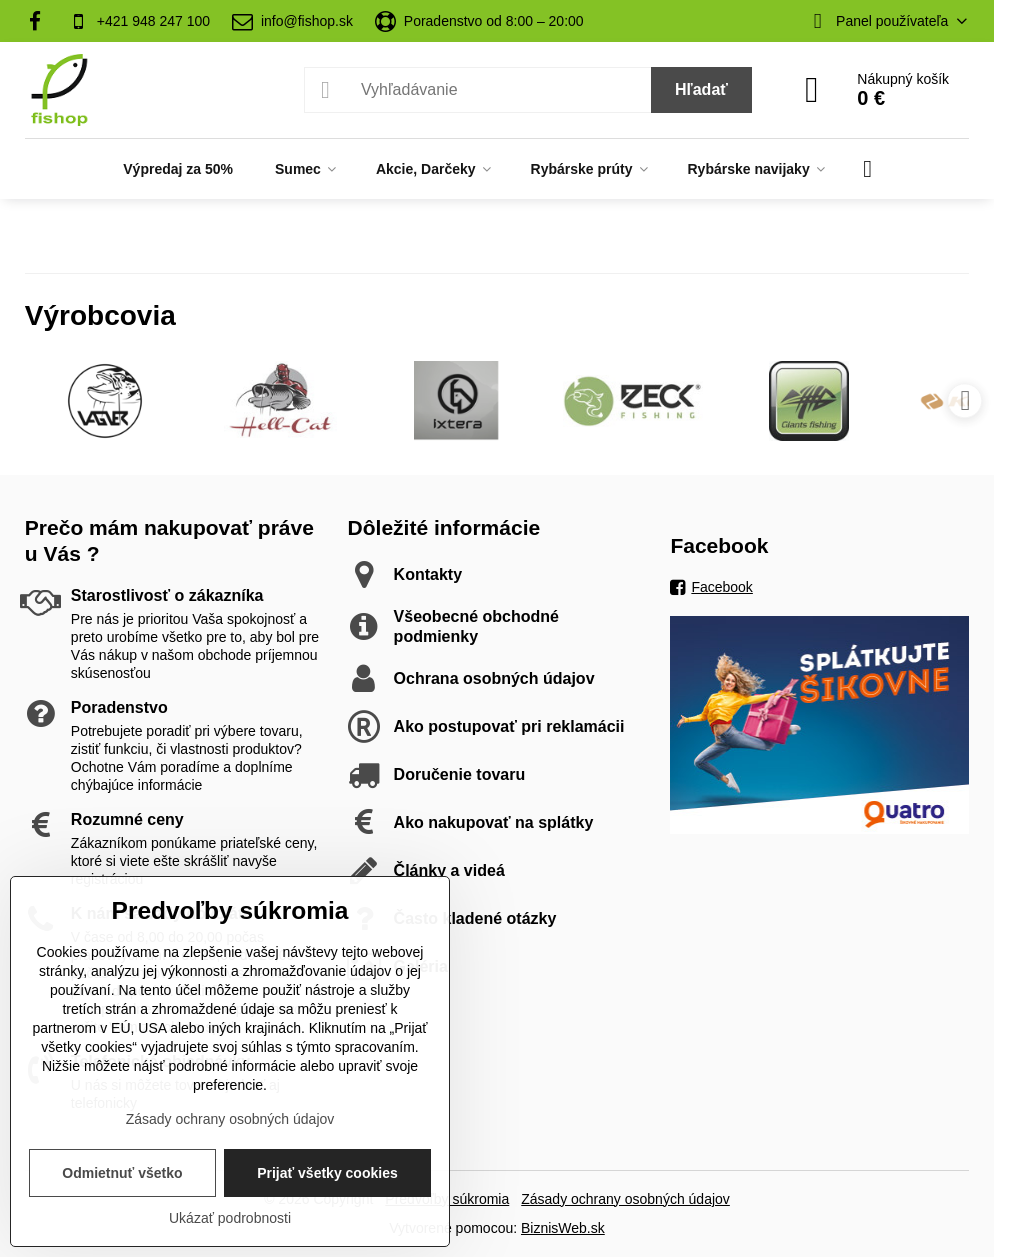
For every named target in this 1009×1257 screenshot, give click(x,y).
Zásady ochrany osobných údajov (625, 1199)
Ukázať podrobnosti (230, 1218)
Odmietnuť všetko (122, 1173)
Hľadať (701, 89)
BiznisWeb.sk (563, 1228)
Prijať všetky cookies (327, 1173)
